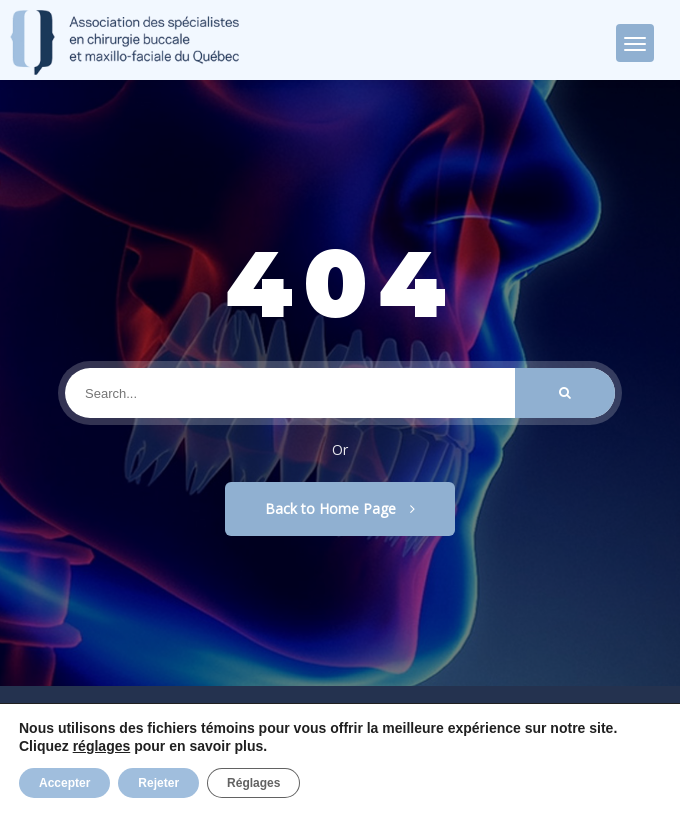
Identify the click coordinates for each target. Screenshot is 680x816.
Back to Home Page (340, 508)
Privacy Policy (165, 776)
